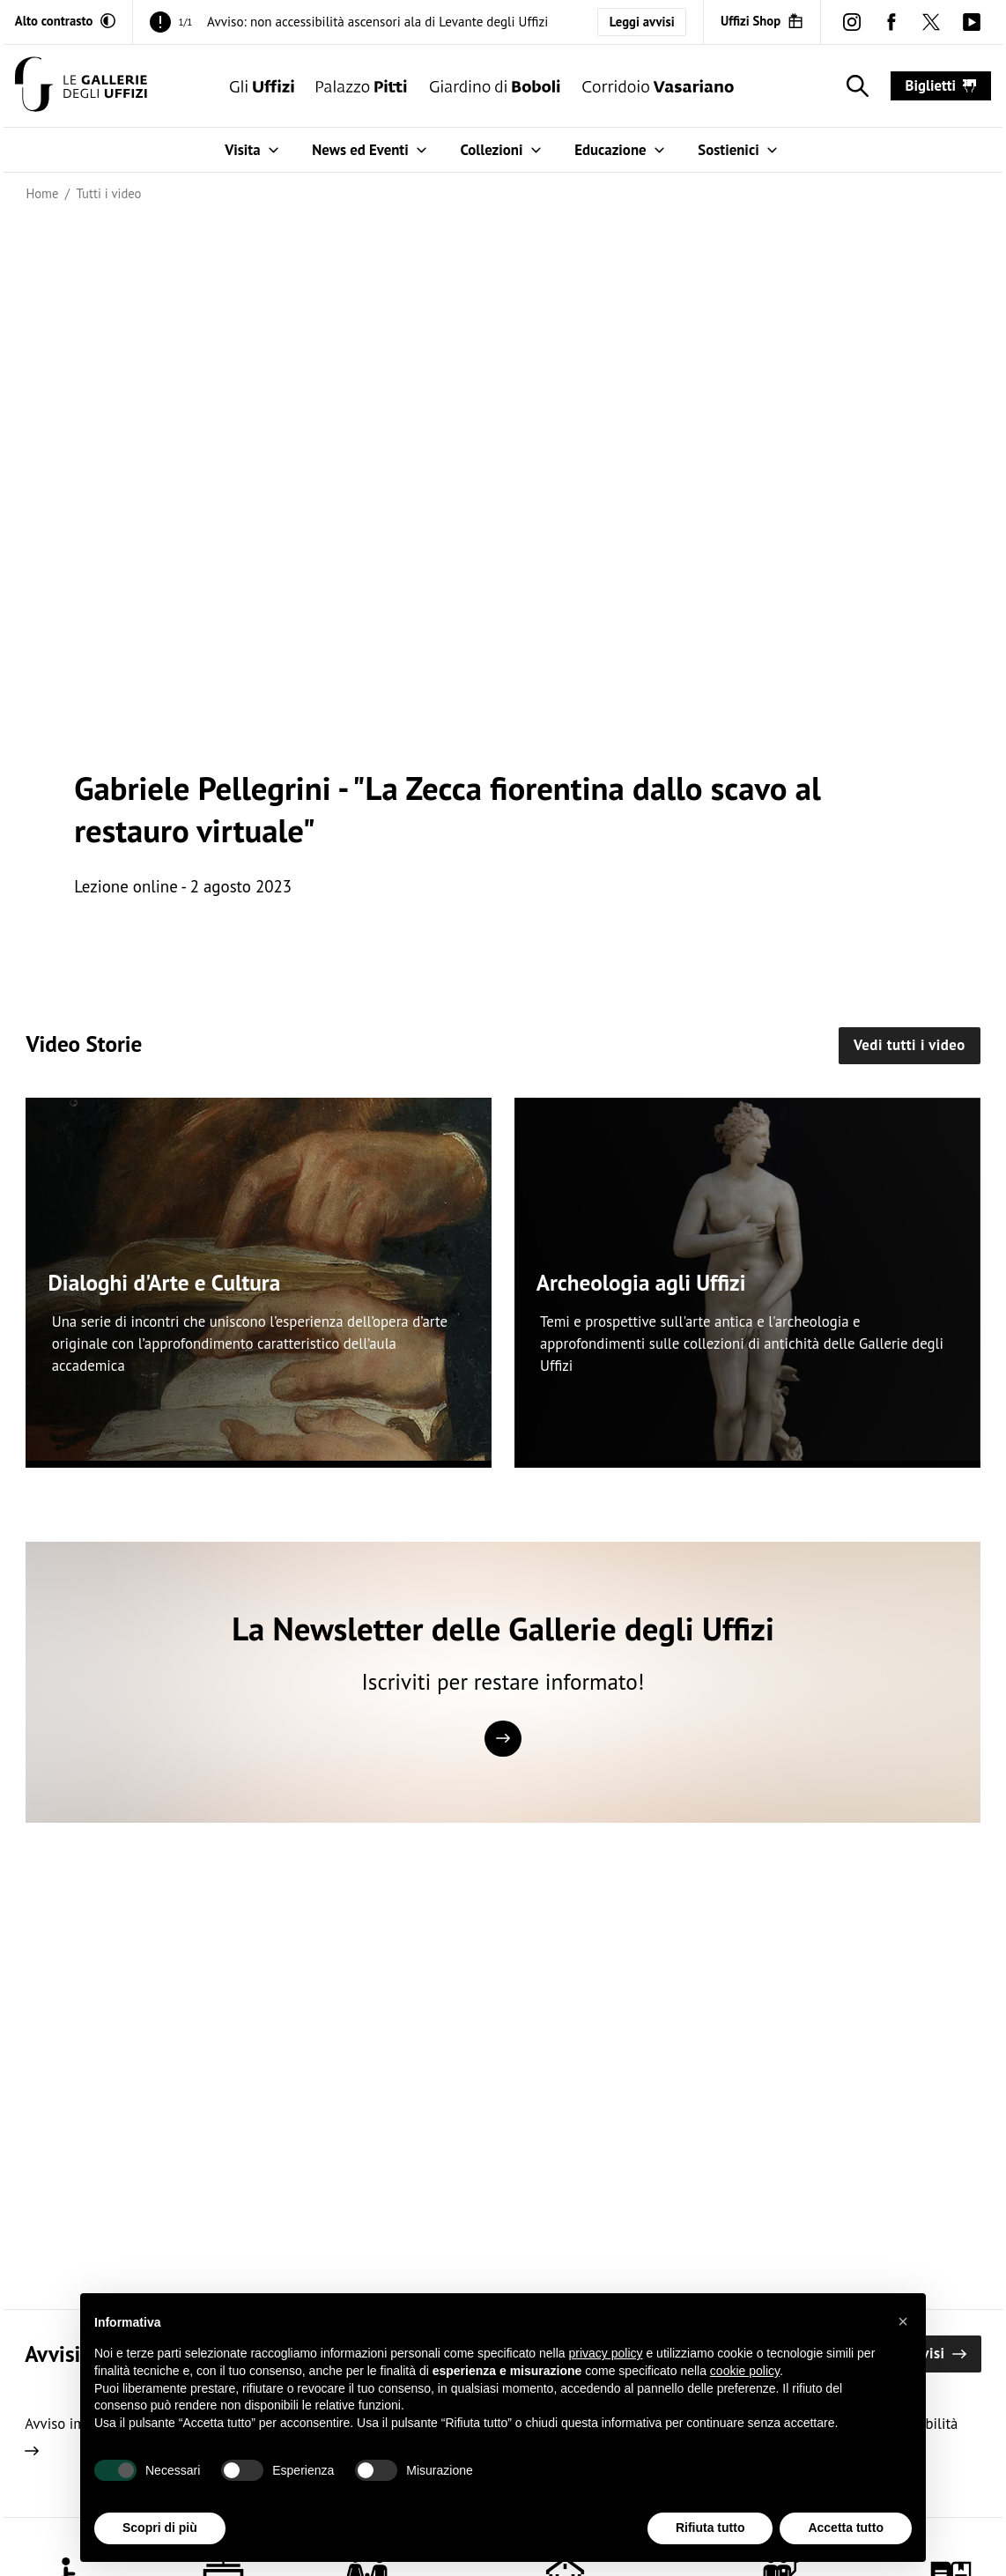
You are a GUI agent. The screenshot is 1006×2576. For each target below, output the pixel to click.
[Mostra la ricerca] (854, 86)
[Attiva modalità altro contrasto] (65, 21)
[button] (903, 2321)
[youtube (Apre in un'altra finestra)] (971, 21)
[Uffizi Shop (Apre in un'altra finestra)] (762, 21)
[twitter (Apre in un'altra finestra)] (931, 21)
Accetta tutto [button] (846, 2527)
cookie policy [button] (745, 2371)
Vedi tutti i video (909, 1045)
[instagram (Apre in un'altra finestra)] (851, 21)
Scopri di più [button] (159, 2527)
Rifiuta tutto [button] (710, 2527)
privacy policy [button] (606, 2353)
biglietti (941, 85)
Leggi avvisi (642, 21)
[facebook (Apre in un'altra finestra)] (892, 21)
